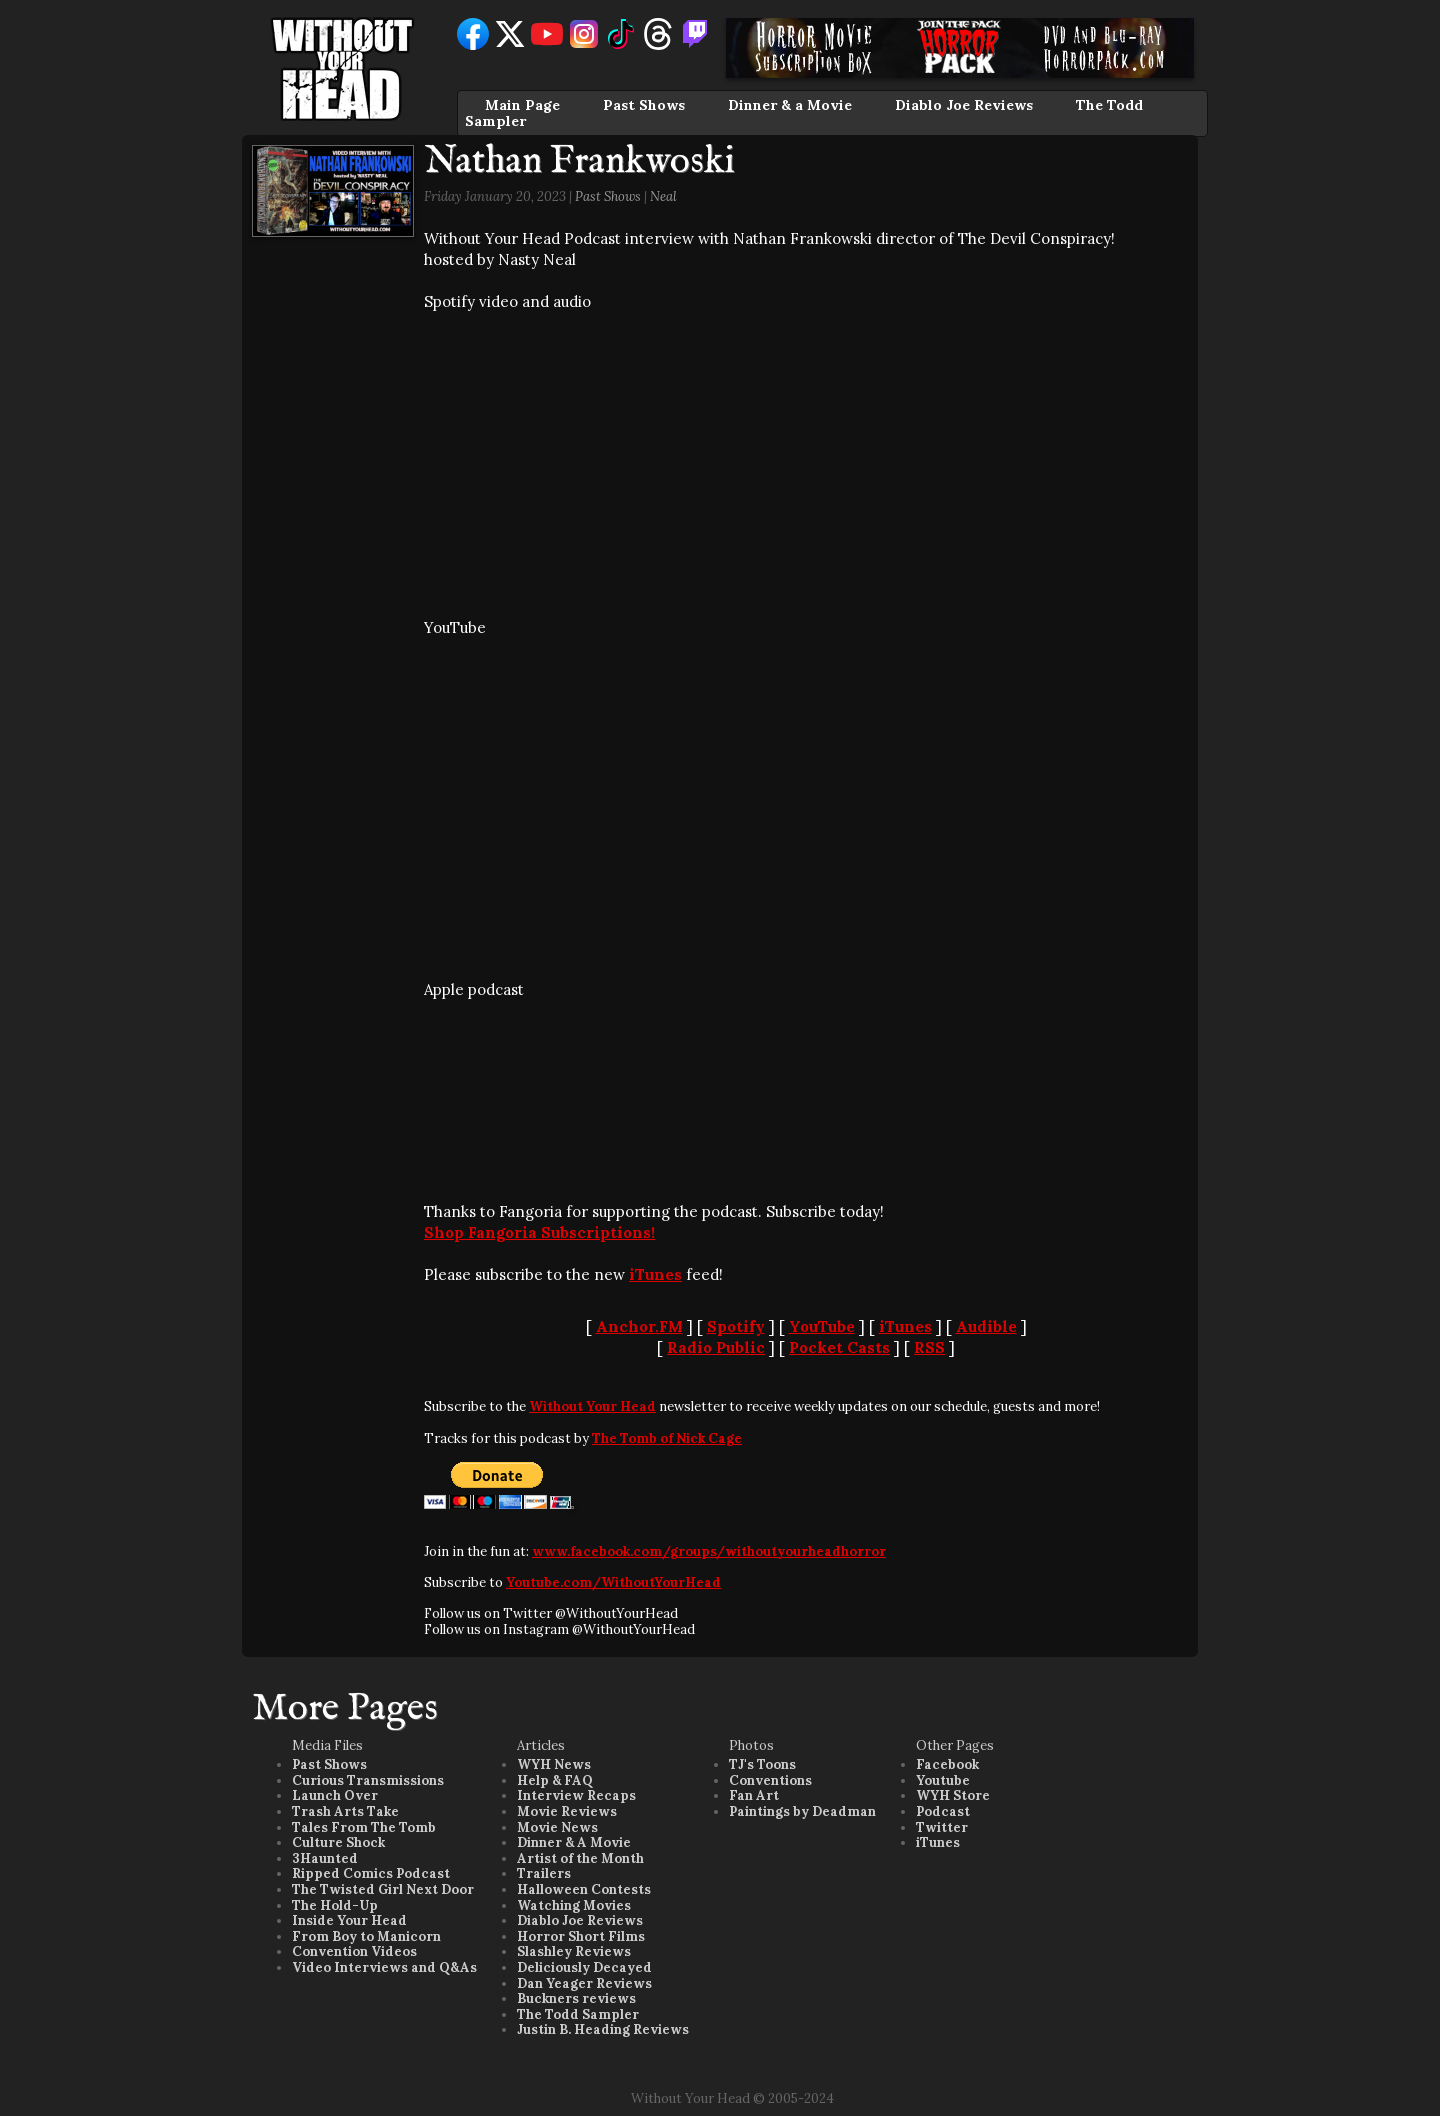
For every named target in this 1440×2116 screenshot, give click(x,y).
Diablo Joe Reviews (964, 105)
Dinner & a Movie (790, 105)
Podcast (943, 1811)
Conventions (770, 1780)
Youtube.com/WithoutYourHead (613, 1582)
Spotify (736, 1326)
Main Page (522, 105)
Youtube (943, 1780)
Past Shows (644, 105)
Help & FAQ (555, 1780)
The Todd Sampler (578, 2014)
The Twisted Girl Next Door (383, 1889)
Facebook (947, 1764)
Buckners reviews (576, 1998)
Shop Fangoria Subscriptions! (539, 1232)
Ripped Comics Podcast (371, 1873)
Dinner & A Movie (574, 1842)
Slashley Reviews (574, 1951)
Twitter (942, 1827)
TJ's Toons (762, 1764)
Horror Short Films (581, 1936)
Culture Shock (338, 1842)
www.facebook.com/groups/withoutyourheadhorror (709, 1551)
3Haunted (325, 1858)
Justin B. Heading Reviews (603, 2029)
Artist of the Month (580, 1858)
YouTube (822, 1326)
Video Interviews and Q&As (384, 1967)
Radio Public (716, 1347)
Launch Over (335, 1795)
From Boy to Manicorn (366, 1936)
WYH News (554, 1764)
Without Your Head (592, 1406)
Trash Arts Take (345, 1811)
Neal (663, 196)
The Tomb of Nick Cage (667, 1438)
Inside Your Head (349, 1920)
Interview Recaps (576, 1795)
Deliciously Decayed (584, 1967)
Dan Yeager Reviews (584, 1983)
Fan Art (754, 1795)
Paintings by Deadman (802, 1811)
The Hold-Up (335, 1905)
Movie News (557, 1827)
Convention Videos (354, 1951)
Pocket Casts (839, 1347)
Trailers (544, 1873)
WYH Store (953, 1795)
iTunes (655, 1274)
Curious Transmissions (368, 1780)
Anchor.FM (639, 1326)
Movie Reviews (567, 1811)
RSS (929, 1347)
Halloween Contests (584, 1889)
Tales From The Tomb (364, 1827)
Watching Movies (574, 1905)
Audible (986, 1326)
